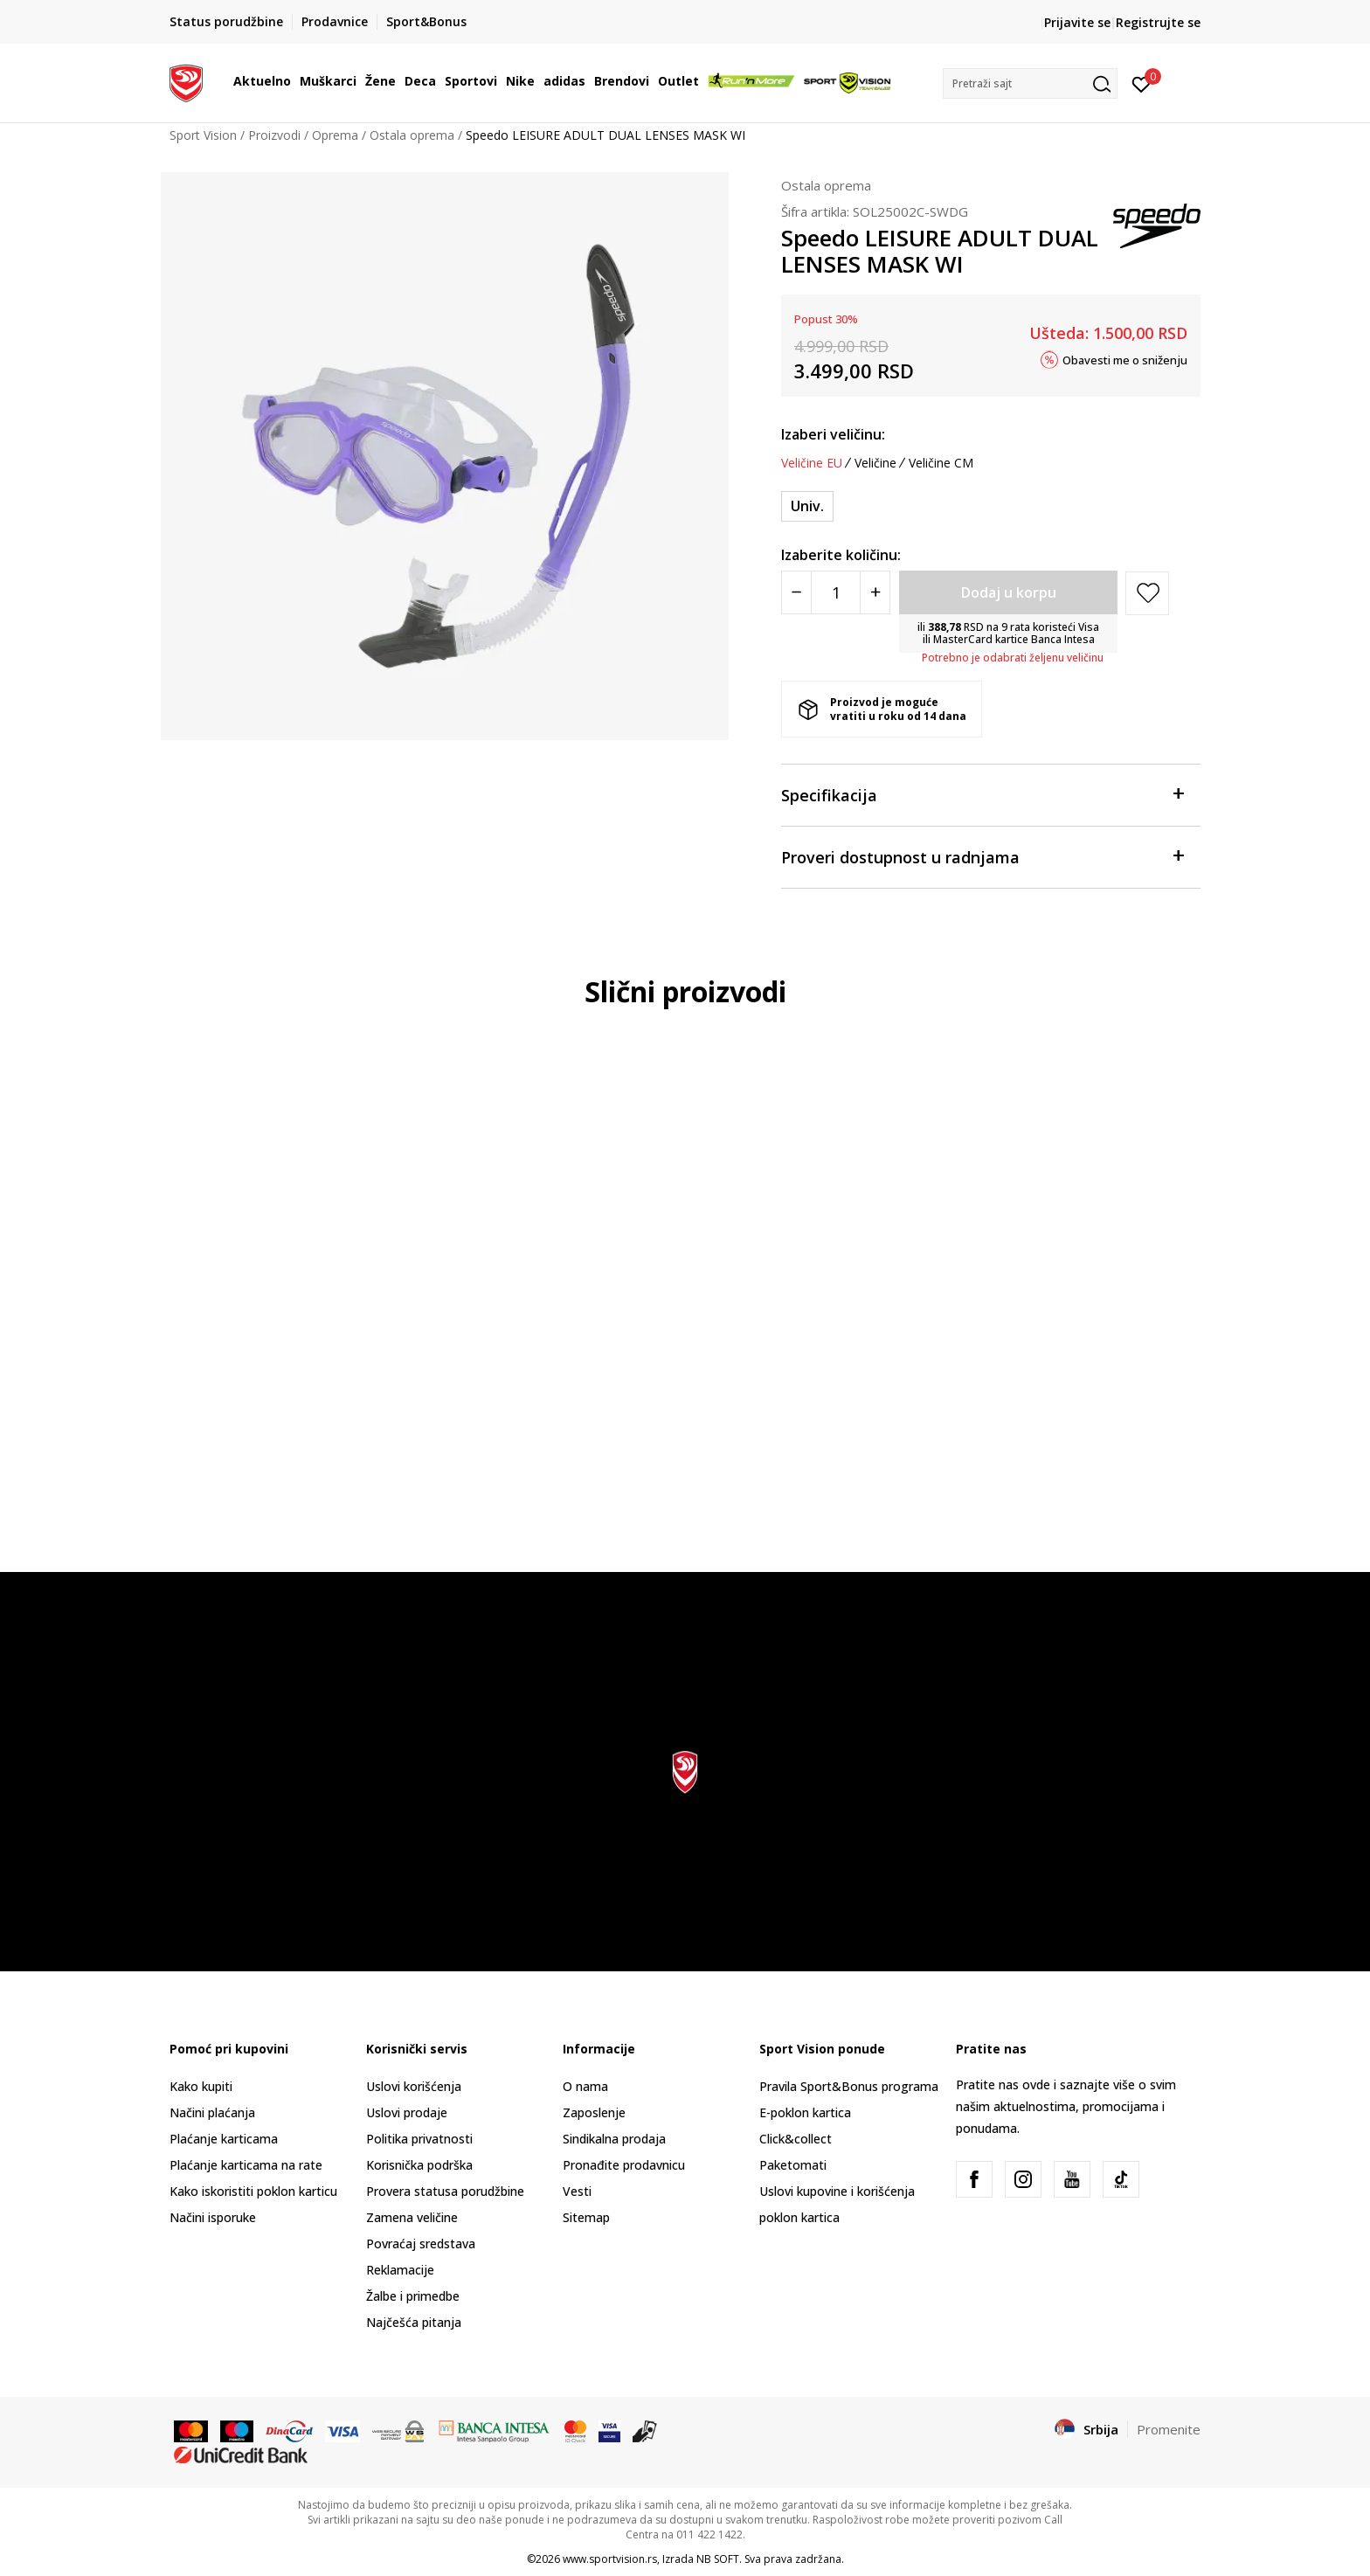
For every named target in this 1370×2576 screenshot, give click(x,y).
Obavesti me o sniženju (1124, 359)
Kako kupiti (201, 2086)
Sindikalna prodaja (614, 2138)
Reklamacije (400, 2269)
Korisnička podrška (419, 2165)
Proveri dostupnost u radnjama (982, 856)
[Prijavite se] (1141, 83)
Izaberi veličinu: (833, 434)
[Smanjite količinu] (796, 592)
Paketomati (793, 2165)
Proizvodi (274, 135)
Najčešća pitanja (413, 2322)
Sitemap (586, 2217)
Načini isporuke (213, 2217)
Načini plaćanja (212, 2112)
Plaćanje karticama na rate (246, 2165)
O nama (585, 2086)
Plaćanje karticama (224, 2138)
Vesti (577, 2191)
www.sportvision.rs (610, 2559)
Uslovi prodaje (406, 2112)
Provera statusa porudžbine (445, 2191)
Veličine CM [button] (941, 463)
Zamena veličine (412, 2217)
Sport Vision (203, 135)
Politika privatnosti (419, 2138)
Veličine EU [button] (811, 463)
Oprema (335, 135)
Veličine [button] (875, 463)
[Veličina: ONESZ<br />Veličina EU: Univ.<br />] (807, 506)
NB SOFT (717, 2559)
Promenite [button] (1168, 2429)
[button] (1030, 83)
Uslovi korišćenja (413, 2086)
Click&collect (795, 2138)
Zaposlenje (594, 2112)
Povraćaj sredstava (420, 2243)
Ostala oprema (412, 135)
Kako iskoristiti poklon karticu (253, 2191)
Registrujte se (1158, 22)
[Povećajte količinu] (875, 592)
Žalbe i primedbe (413, 2296)
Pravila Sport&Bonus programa (848, 2086)
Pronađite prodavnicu (624, 2165)
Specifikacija (982, 794)
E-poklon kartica (805, 2112)
